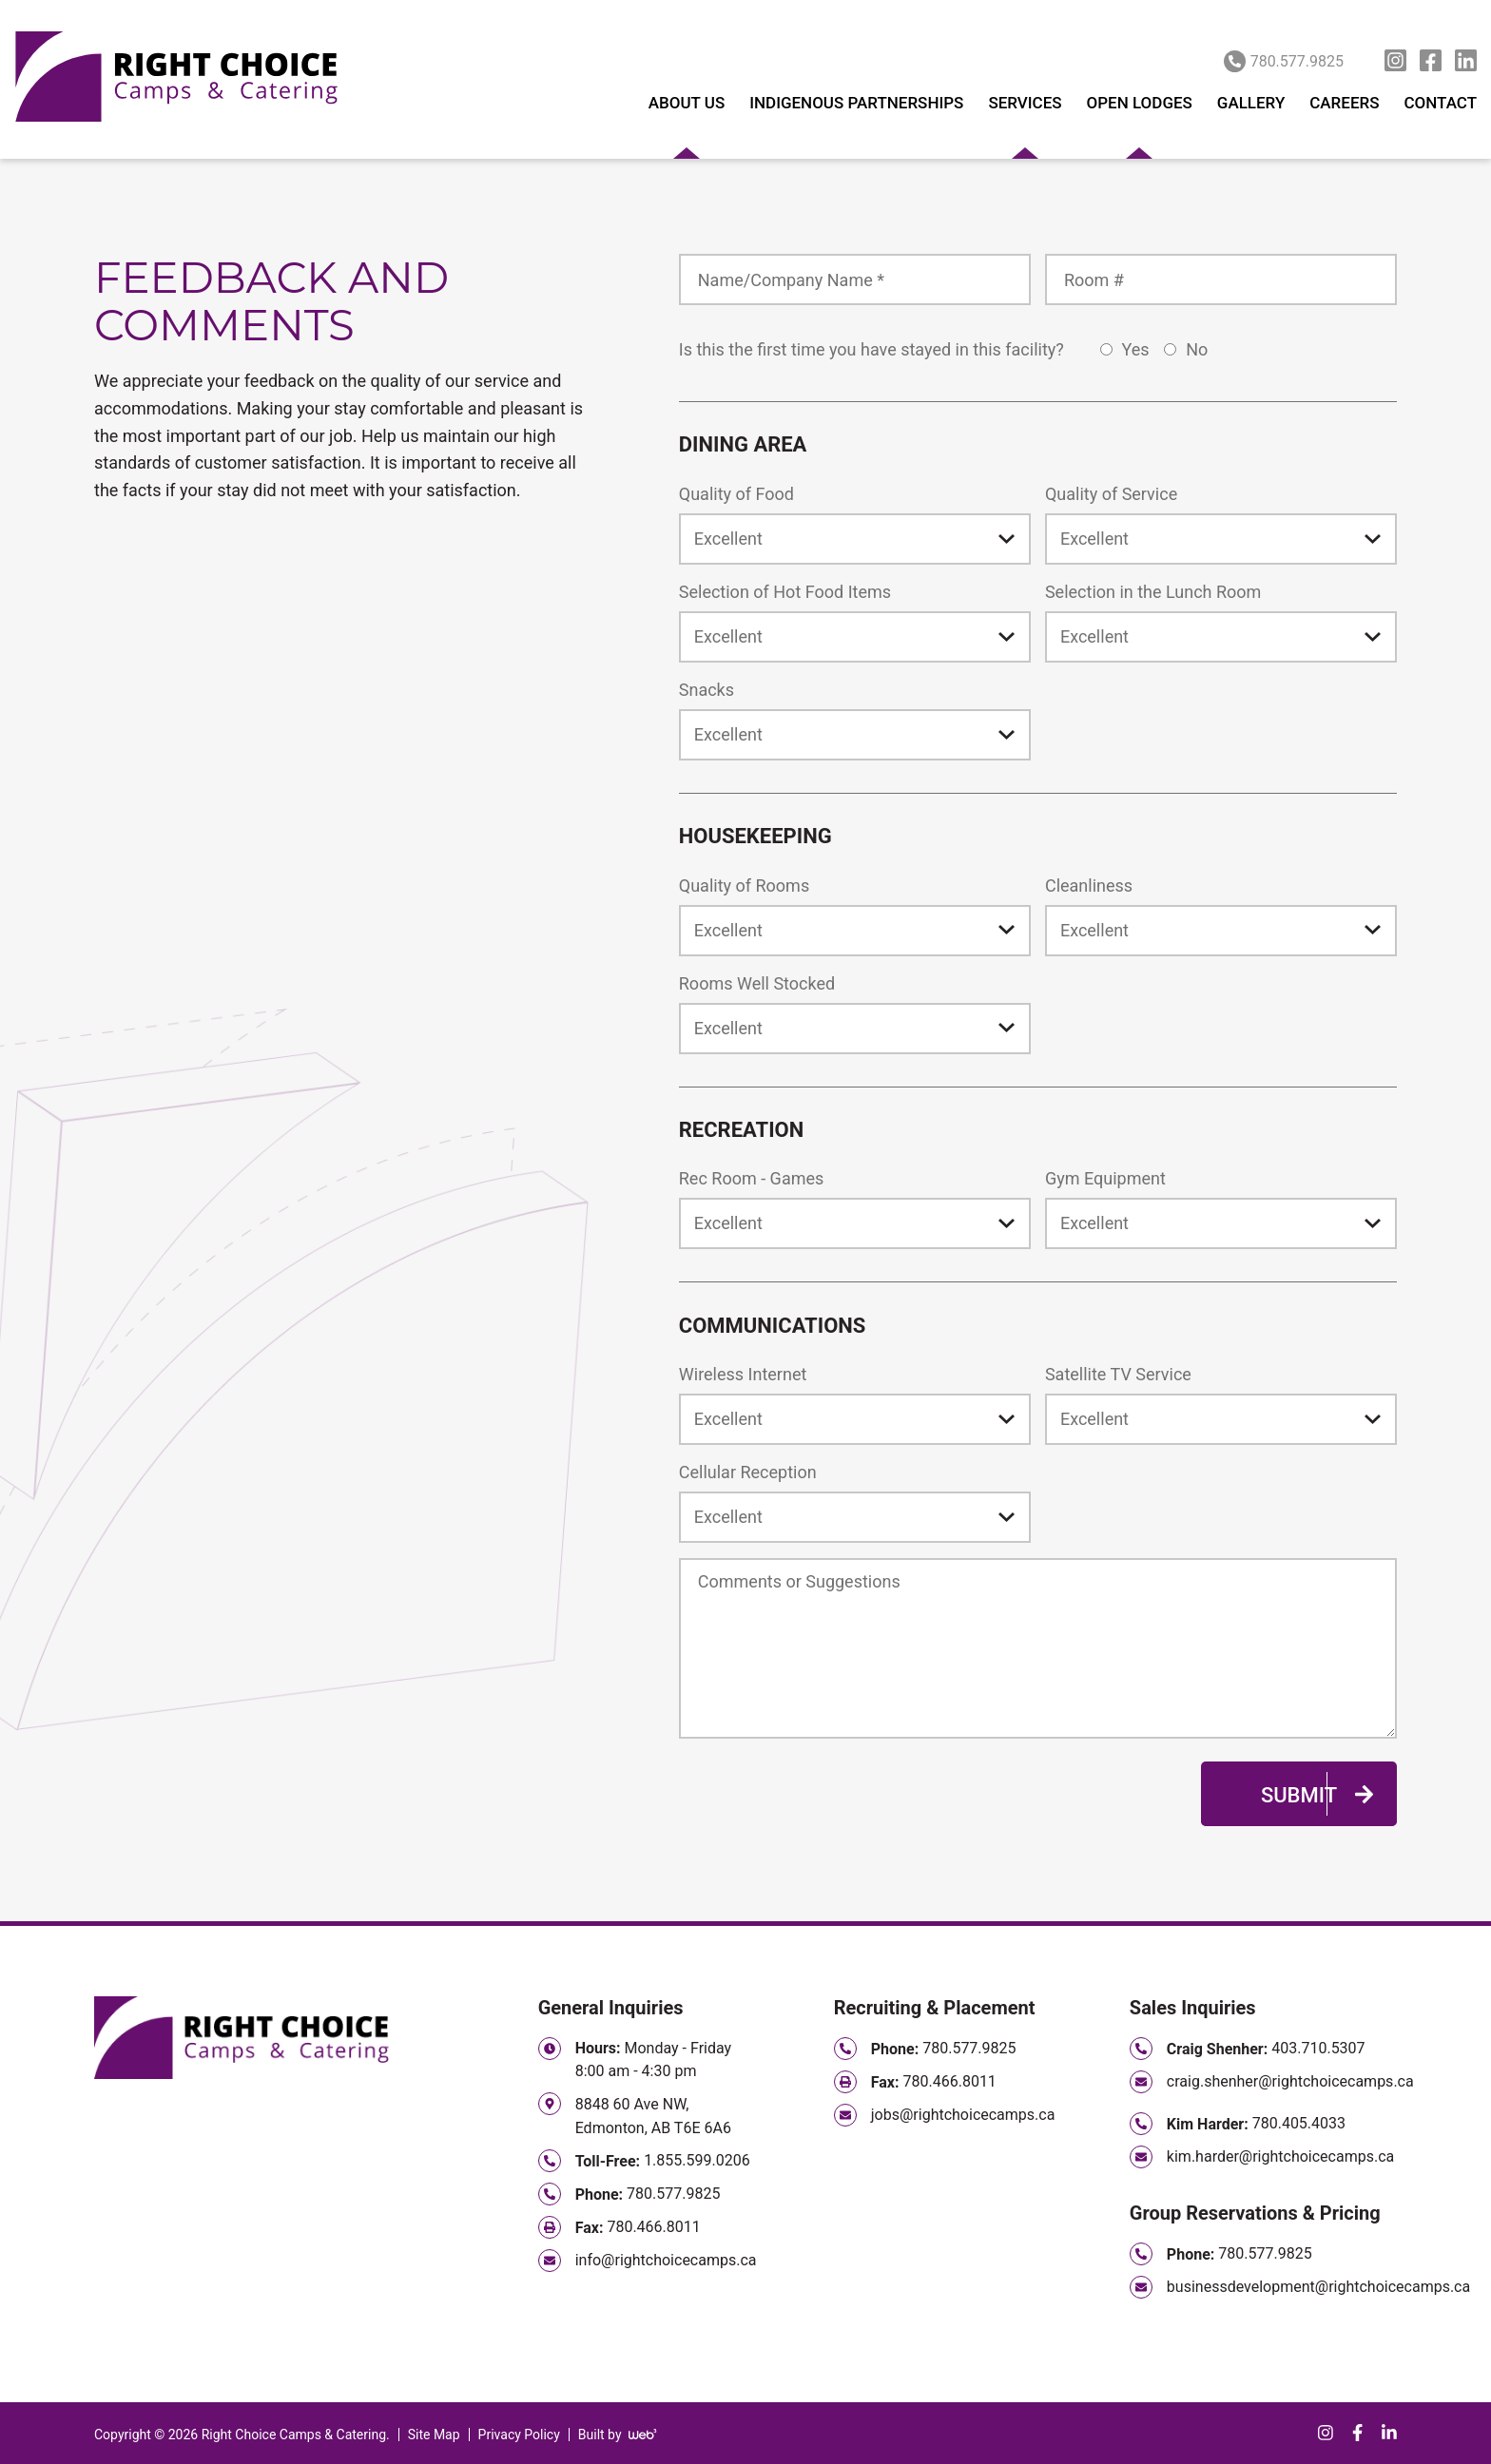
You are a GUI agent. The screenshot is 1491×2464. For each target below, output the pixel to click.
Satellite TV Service (1118, 1374)
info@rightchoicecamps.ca (666, 2260)
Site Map (434, 2434)
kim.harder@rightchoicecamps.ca (1280, 2156)
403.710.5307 (1318, 2048)
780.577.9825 (1284, 61)
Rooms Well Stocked (757, 983)
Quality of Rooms (744, 885)
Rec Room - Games (751, 1178)
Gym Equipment (1105, 1178)
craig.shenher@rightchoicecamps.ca (1290, 2081)
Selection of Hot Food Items (785, 592)
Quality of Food (736, 494)
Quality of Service (1111, 494)
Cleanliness (1089, 885)
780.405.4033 (1299, 2123)
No (1188, 349)
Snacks (706, 690)
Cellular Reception (748, 1472)
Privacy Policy (519, 2434)
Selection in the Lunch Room (1153, 592)
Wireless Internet (743, 1374)
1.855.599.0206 (697, 2160)
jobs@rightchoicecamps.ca (963, 2115)
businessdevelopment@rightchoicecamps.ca (1318, 2287)
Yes (1127, 349)
